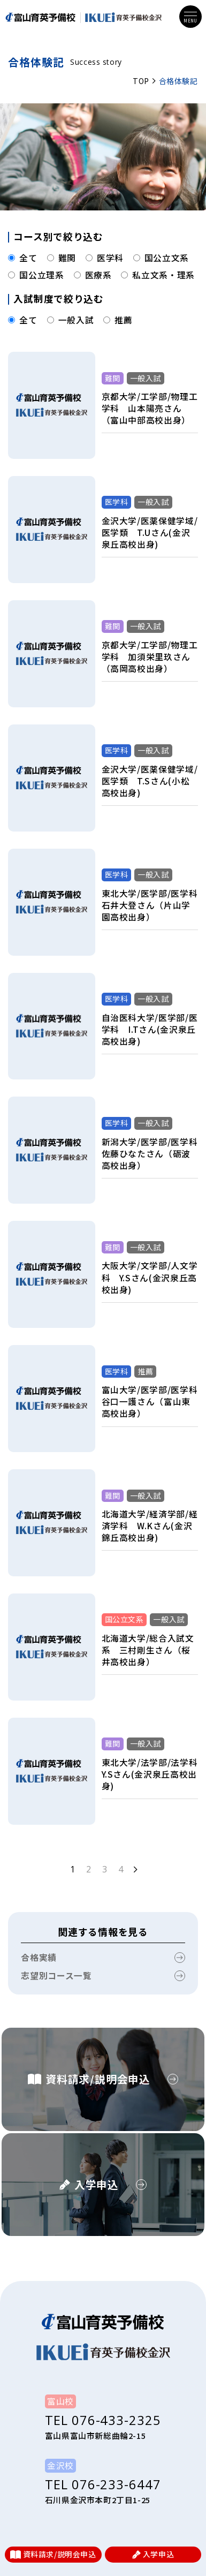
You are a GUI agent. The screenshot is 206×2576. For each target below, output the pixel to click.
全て (22, 258)
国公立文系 (161, 258)
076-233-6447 (116, 2484)
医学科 (105, 258)
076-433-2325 (116, 2420)
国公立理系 (36, 275)
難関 (61, 258)
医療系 (93, 275)
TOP (141, 80)
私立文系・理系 (157, 275)
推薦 (117, 320)
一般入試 (70, 320)
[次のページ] (135, 1869)
